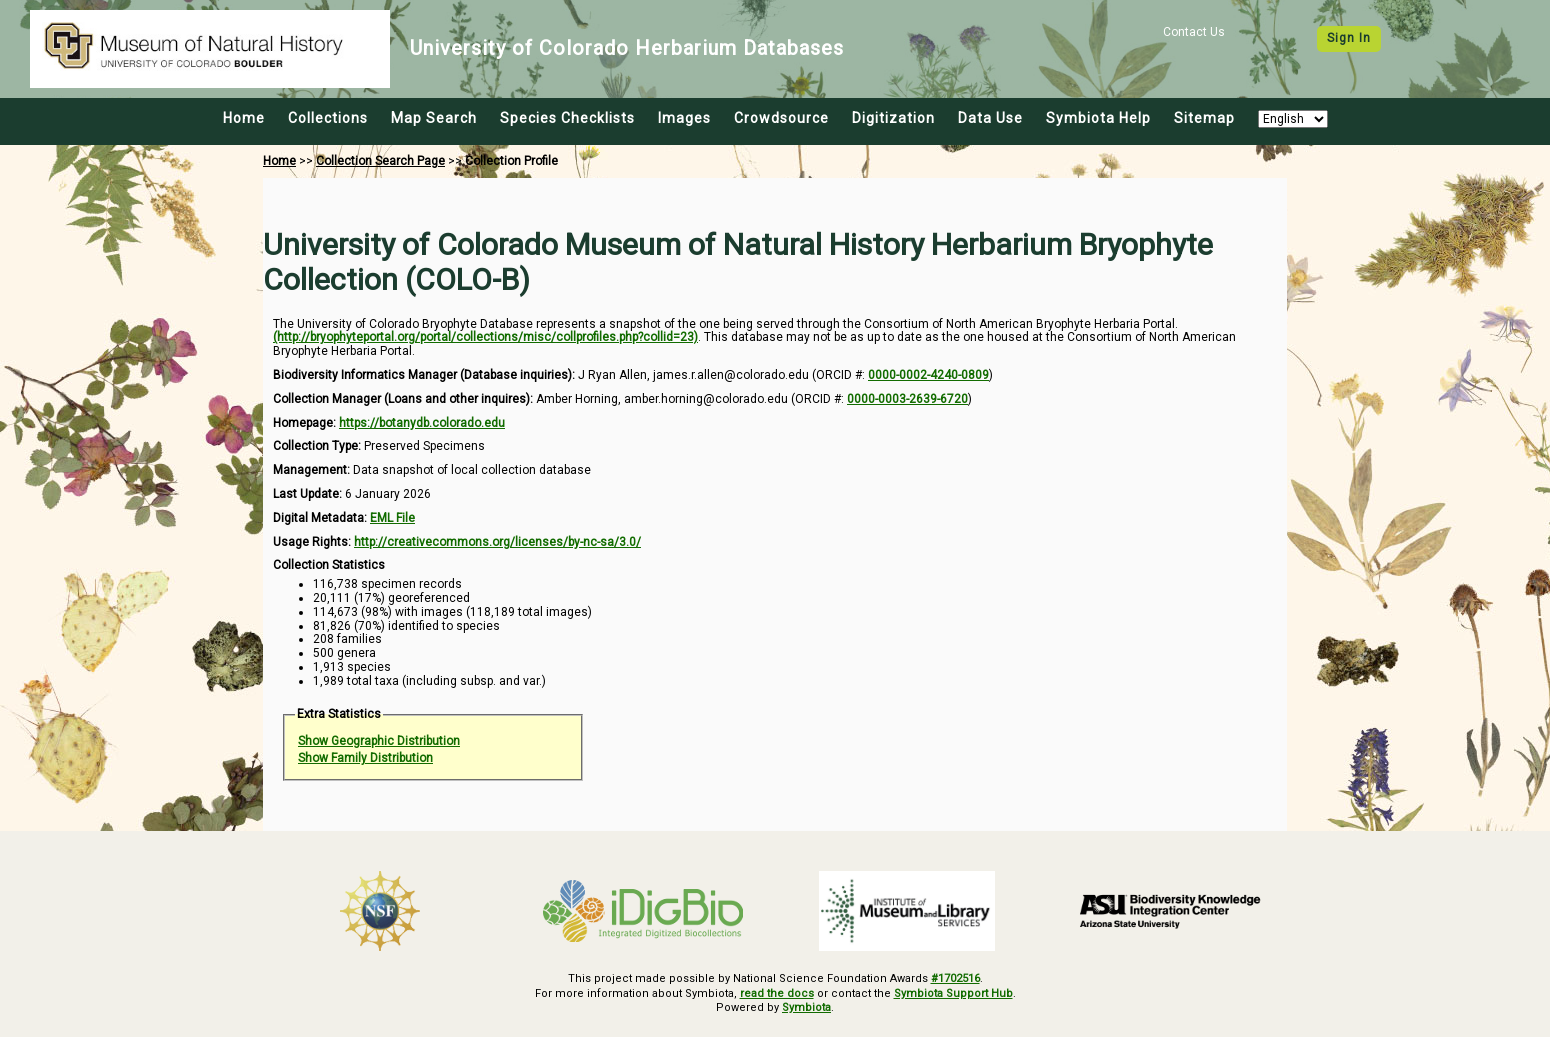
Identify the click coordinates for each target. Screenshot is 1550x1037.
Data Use (990, 118)
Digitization (893, 118)
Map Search (434, 118)
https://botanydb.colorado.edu (422, 423)
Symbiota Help (1098, 118)
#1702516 (955, 978)
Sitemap (1204, 118)
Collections (328, 118)
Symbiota (806, 1007)
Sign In (1349, 38)
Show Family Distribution (365, 758)
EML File (392, 518)
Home (244, 118)
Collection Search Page (380, 161)
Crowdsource (781, 118)
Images (684, 118)
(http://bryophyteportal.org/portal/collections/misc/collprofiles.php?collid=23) (485, 337)
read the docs (777, 993)
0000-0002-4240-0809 (928, 375)
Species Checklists (567, 118)
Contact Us (1194, 32)
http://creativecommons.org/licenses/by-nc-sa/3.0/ (497, 542)
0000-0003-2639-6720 (907, 399)
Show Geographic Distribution (379, 741)
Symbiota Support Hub (953, 993)
